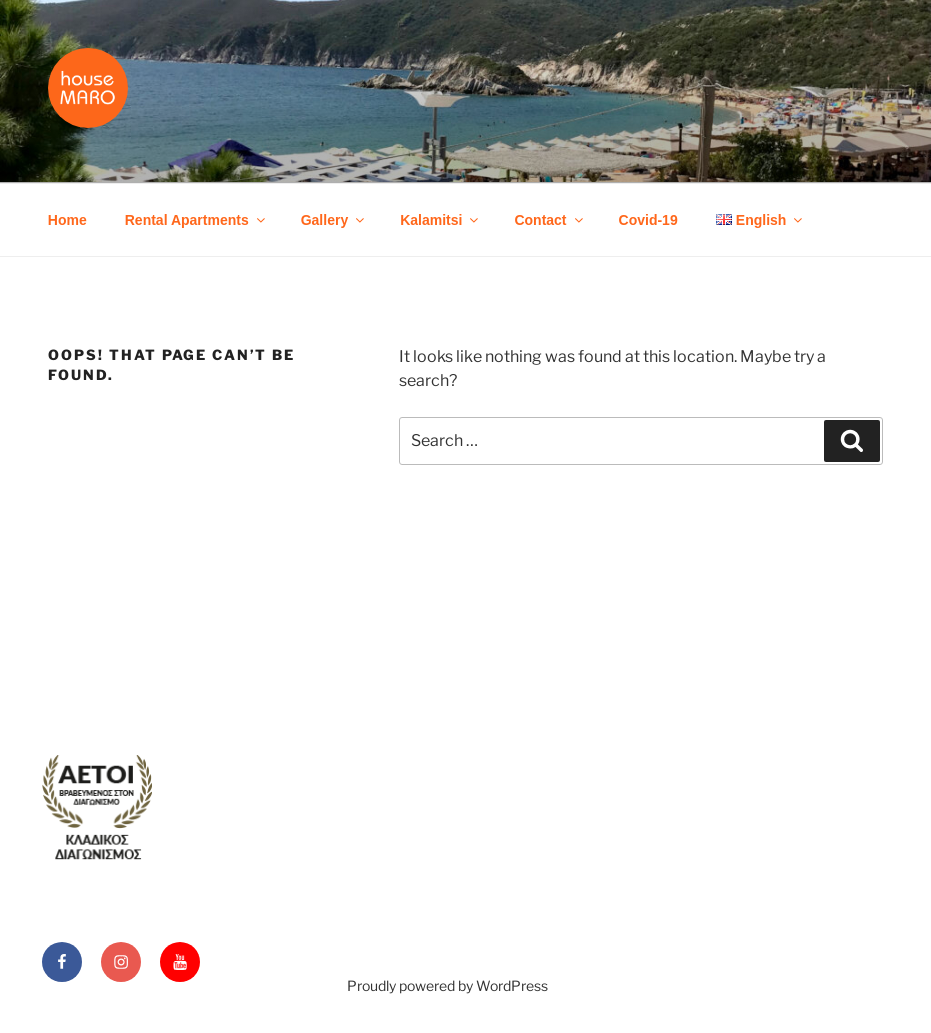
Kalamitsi (440, 220)
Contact (549, 220)
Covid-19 (648, 220)
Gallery (334, 220)
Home (67, 220)
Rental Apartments (196, 220)
